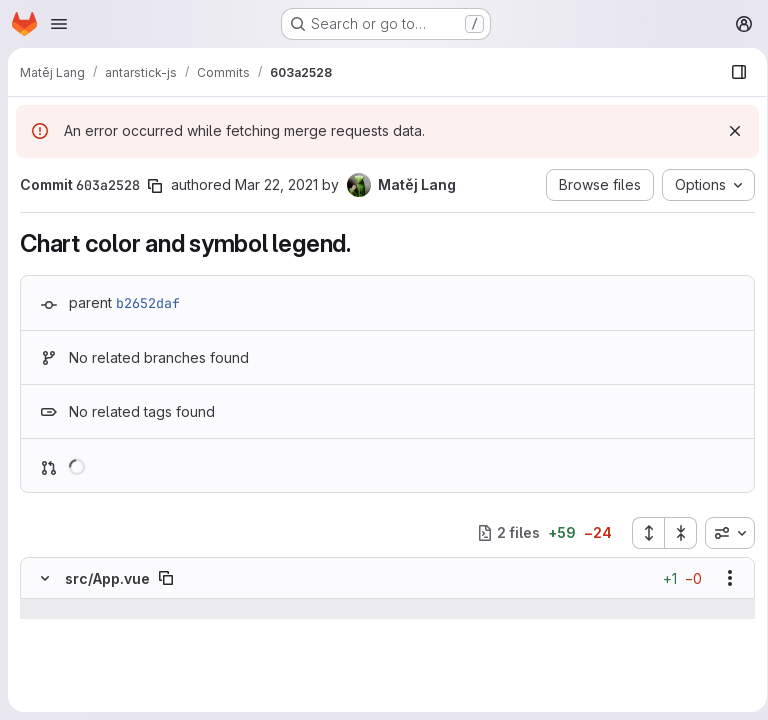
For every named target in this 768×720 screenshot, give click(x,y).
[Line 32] (43, 649)
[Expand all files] (641, 533)
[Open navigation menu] (59, 24)
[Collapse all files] (674, 533)
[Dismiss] (728, 131)
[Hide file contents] (45, 578)
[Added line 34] (92, 689)
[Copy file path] (166, 578)
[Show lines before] (70, 609)
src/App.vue (107, 578)
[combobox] (723, 533)
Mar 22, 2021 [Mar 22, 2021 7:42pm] (276, 184)
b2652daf (148, 303)
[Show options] (723, 578)
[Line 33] (43, 669)
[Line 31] (43, 629)
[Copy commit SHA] (155, 186)
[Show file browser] (732, 72)
